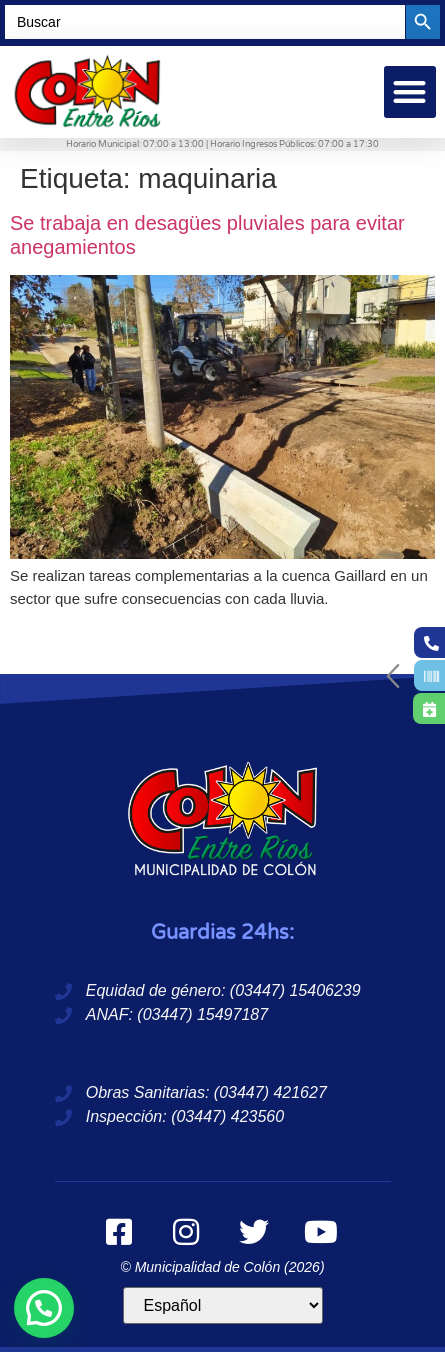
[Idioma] (223, 1305)
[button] (410, 92)
